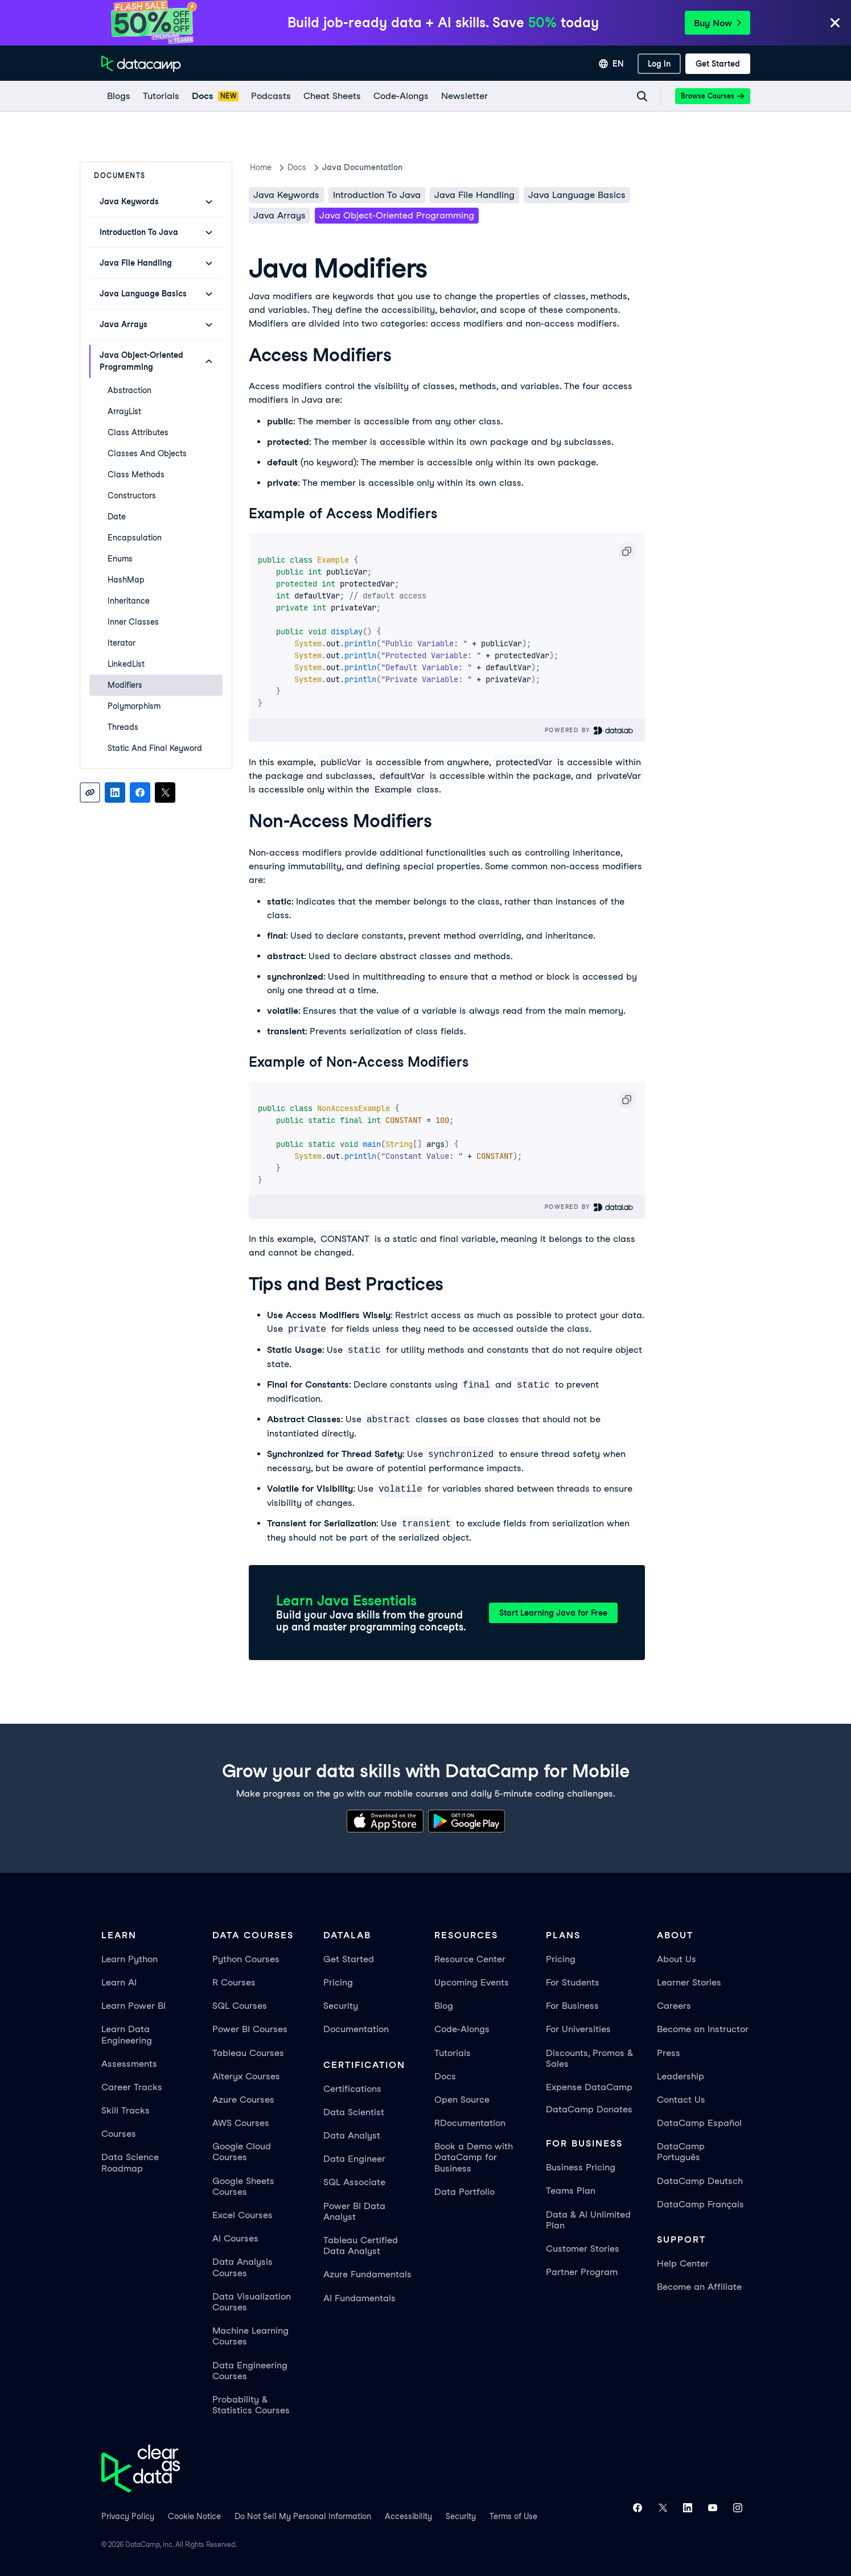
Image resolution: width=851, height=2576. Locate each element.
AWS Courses (240, 2122)
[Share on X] (165, 792)
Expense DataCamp (589, 2087)
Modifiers (125, 685)
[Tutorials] (160, 96)
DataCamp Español (699, 2122)
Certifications (352, 2088)
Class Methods (136, 474)
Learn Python (129, 1959)
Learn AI (119, 1982)
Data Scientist (353, 2112)
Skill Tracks (125, 2110)
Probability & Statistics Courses (251, 2405)
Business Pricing (580, 2167)
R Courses (234, 1982)
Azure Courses (243, 2099)
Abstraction (129, 390)
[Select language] (611, 63)
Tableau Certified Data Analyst (360, 2245)
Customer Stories (582, 2248)
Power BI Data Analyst (354, 2211)
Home (261, 167)
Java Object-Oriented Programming (396, 215)
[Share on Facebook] (140, 792)
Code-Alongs (462, 2029)
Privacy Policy (127, 2516)
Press (668, 2052)
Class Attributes (138, 432)
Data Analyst (351, 2135)
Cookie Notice (194, 2516)
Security (340, 2005)
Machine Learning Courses (250, 2336)
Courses (118, 2133)
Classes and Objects (147, 453)
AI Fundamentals (359, 2298)
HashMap (126, 579)
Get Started (348, 1959)
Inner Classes (133, 621)
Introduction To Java (377, 194)
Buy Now (717, 23)
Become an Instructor (703, 2029)
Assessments (129, 2063)
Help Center (683, 2263)
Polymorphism (134, 706)
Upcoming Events (471, 1982)
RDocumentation (469, 2122)
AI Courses (235, 2238)
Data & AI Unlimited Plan (588, 2220)
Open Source (462, 2099)
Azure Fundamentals (367, 2274)
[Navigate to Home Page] (141, 63)
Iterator (121, 642)
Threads (123, 727)
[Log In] (659, 63)
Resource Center (469, 1959)
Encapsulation (135, 537)
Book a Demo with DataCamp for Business (473, 2157)
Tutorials (452, 2052)
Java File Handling (474, 194)
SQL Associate (354, 2182)
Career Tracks (131, 2087)
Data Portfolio (464, 2191)
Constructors (132, 495)
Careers (674, 2005)
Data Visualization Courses (251, 2302)
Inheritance (129, 600)
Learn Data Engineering (126, 2034)
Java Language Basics (577, 194)
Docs (445, 2076)
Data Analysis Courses (242, 2267)
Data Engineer (354, 2158)
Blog (443, 2005)
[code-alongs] (400, 96)
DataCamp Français (700, 2204)
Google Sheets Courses (243, 2186)
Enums (120, 558)
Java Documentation (362, 167)
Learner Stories (689, 1982)
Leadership (680, 2076)
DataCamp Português (681, 2151)
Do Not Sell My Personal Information (303, 2516)
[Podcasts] (270, 96)
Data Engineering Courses (249, 2370)
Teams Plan (570, 2190)
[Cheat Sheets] (331, 96)
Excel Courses (242, 2215)
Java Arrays (279, 215)
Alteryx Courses (246, 2076)
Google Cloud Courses (241, 2151)
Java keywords (286, 194)
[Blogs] (118, 96)
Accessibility (408, 2516)
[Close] (835, 23)
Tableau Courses (248, 2052)
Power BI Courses (249, 2029)
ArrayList (124, 411)
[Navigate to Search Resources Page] (642, 96)
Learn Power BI (133, 2005)
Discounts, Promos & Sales (589, 2058)
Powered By (589, 730)
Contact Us (681, 2099)
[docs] (215, 96)
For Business (572, 2005)
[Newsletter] (463, 96)
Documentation (356, 2029)
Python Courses (245, 1959)
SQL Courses (239, 2005)
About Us (676, 1959)
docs (296, 167)
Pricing (338, 1982)
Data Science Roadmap (130, 2162)
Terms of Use (513, 2516)
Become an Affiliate (699, 2286)
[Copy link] (90, 792)
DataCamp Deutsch (700, 2180)
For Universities (578, 2029)
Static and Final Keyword (155, 748)
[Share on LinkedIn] (115, 792)
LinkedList (126, 663)
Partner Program (582, 2272)
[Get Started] (717, 63)
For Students (572, 1982)
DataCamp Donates (589, 2109)
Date (117, 516)
